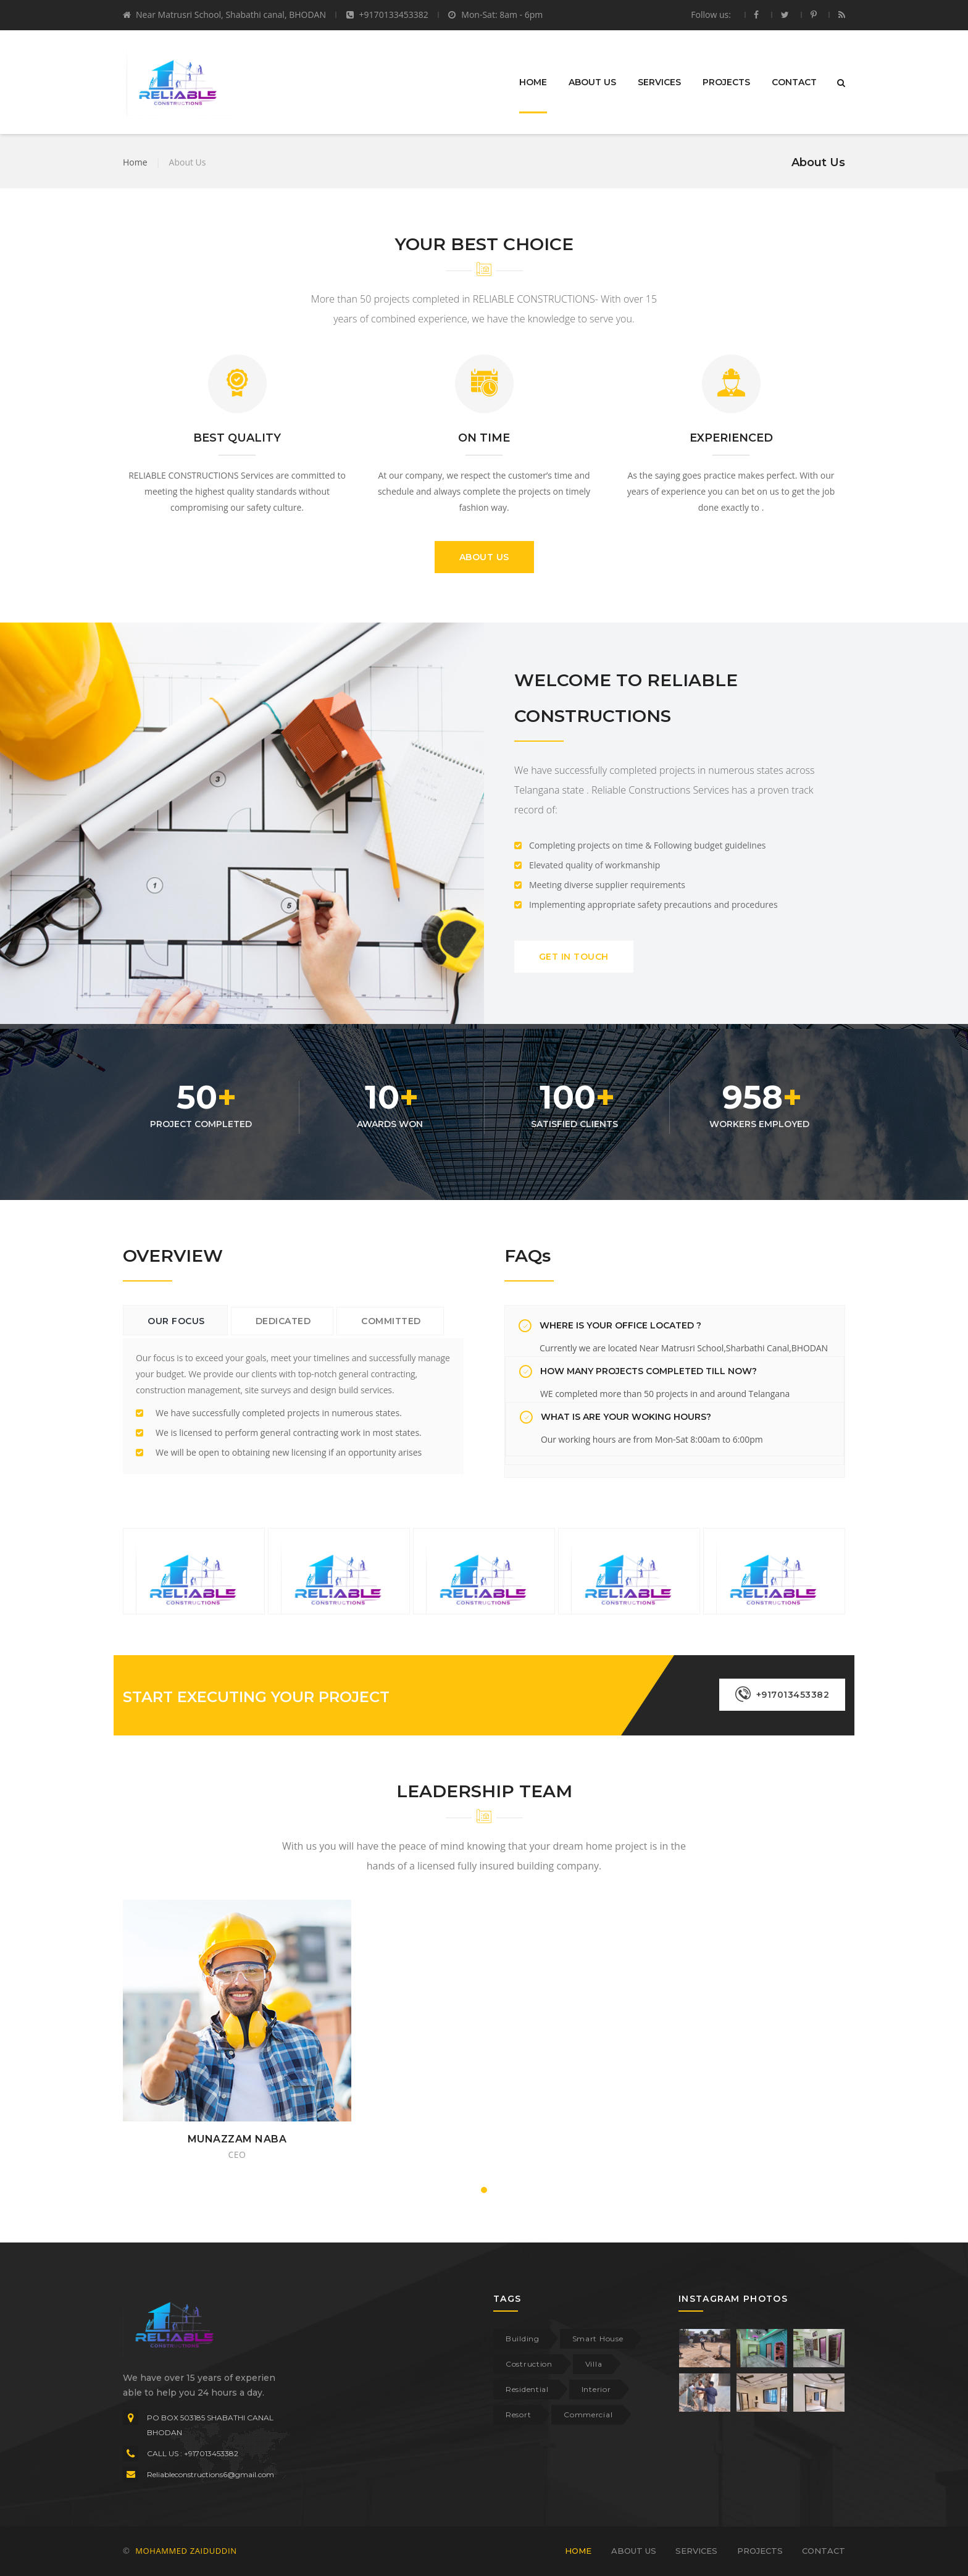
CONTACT (794, 82)
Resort (518, 2414)
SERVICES (659, 82)
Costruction (529, 2363)
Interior (596, 2389)
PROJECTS (726, 82)
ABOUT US (592, 82)
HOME (533, 82)
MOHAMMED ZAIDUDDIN (185, 2550)
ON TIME (484, 438)
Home (135, 162)
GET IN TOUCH (574, 956)
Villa (594, 2363)
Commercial (588, 2414)
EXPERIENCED (731, 438)
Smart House (598, 2338)
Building (523, 2338)
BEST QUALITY (237, 438)
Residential (527, 2389)
